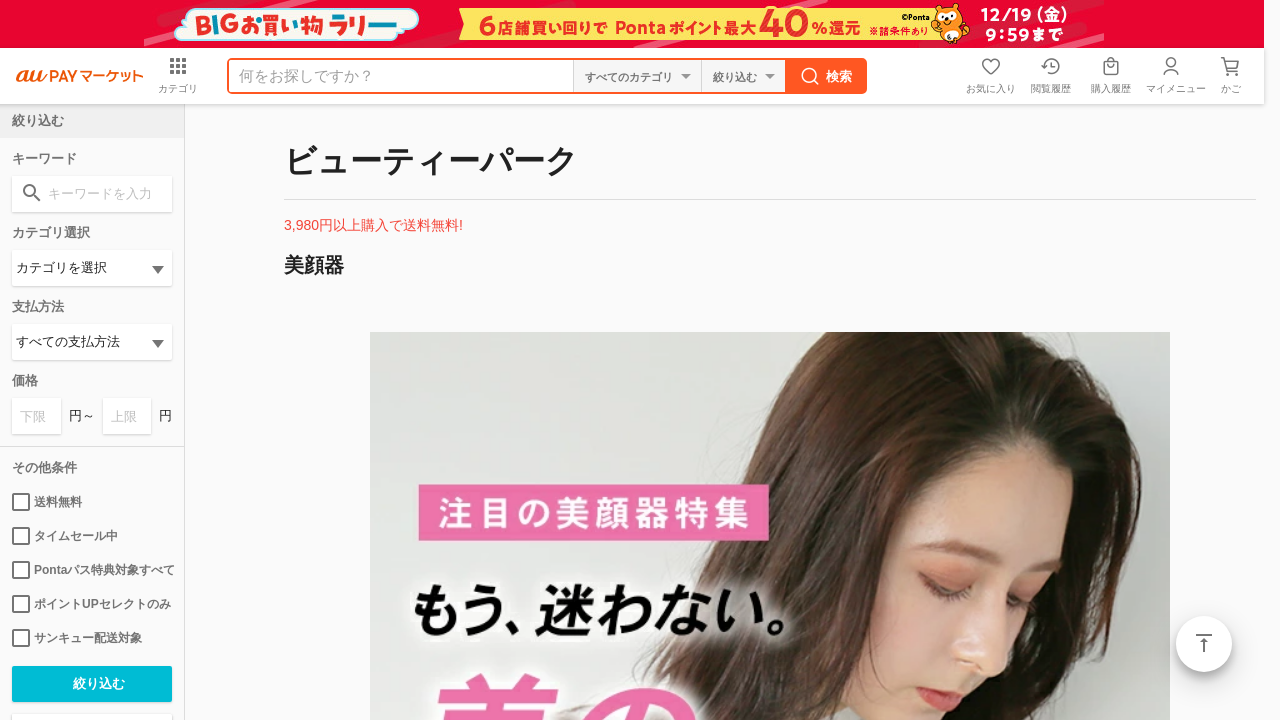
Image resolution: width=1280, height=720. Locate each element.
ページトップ (1204, 644)
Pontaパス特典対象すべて (92, 570)
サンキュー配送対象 (77, 638)
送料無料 (47, 502)
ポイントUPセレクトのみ (91, 604)
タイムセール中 (65, 536)
